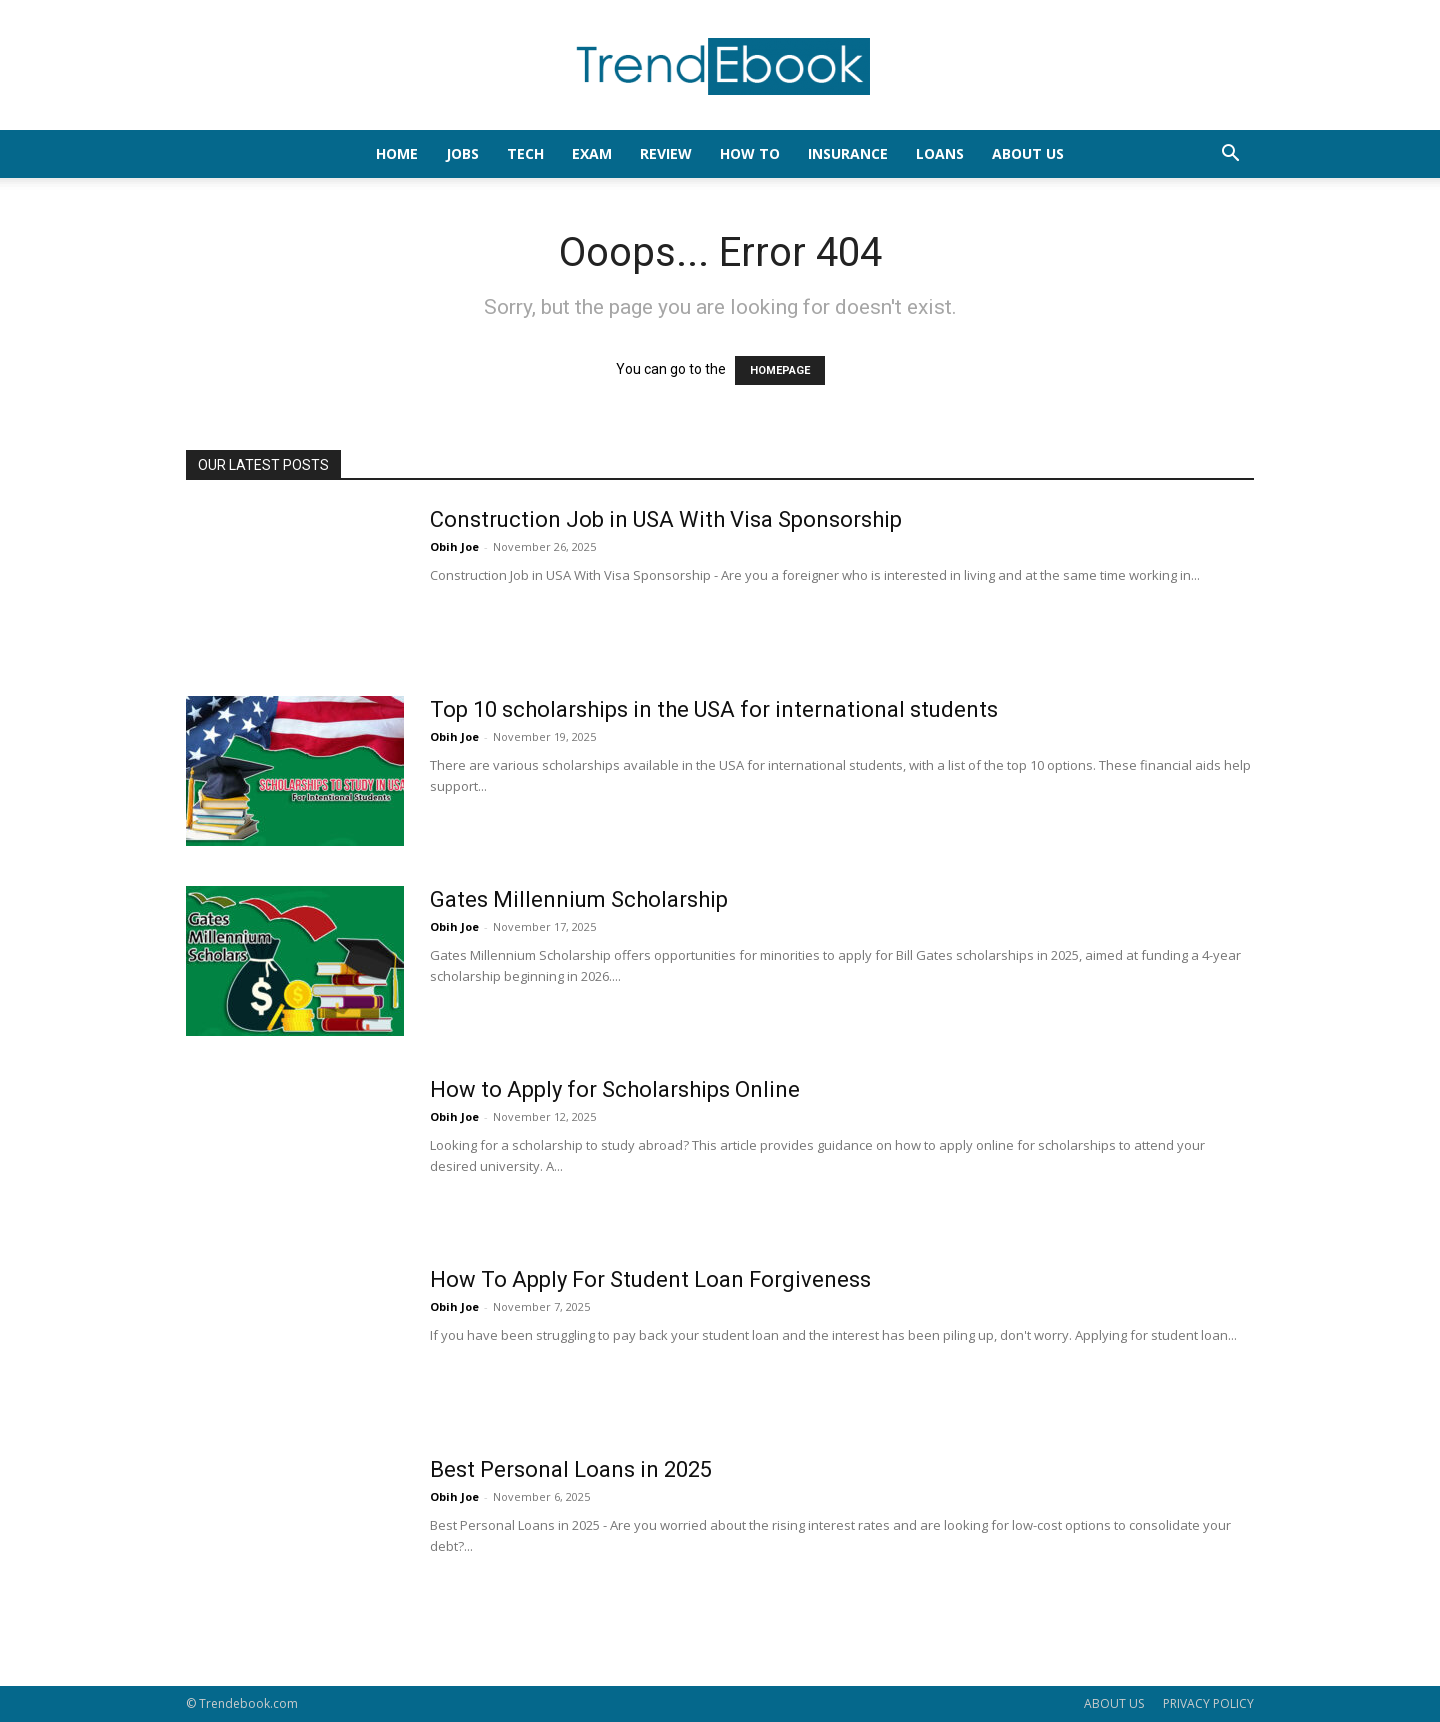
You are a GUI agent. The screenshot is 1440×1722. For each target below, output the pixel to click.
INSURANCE (848, 153)
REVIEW (666, 153)
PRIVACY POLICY (1208, 1703)
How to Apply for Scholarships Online (615, 1089)
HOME (397, 153)
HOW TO (750, 153)
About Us (1028, 153)
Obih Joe (454, 546)
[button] (1230, 155)
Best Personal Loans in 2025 (571, 1469)
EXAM (592, 153)
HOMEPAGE (780, 370)
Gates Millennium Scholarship (579, 899)
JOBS (462, 153)
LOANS (940, 153)
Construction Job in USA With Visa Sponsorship (666, 519)
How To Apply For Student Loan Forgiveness (650, 1279)
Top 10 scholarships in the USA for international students (714, 709)
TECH (525, 153)
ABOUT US (1114, 1703)
